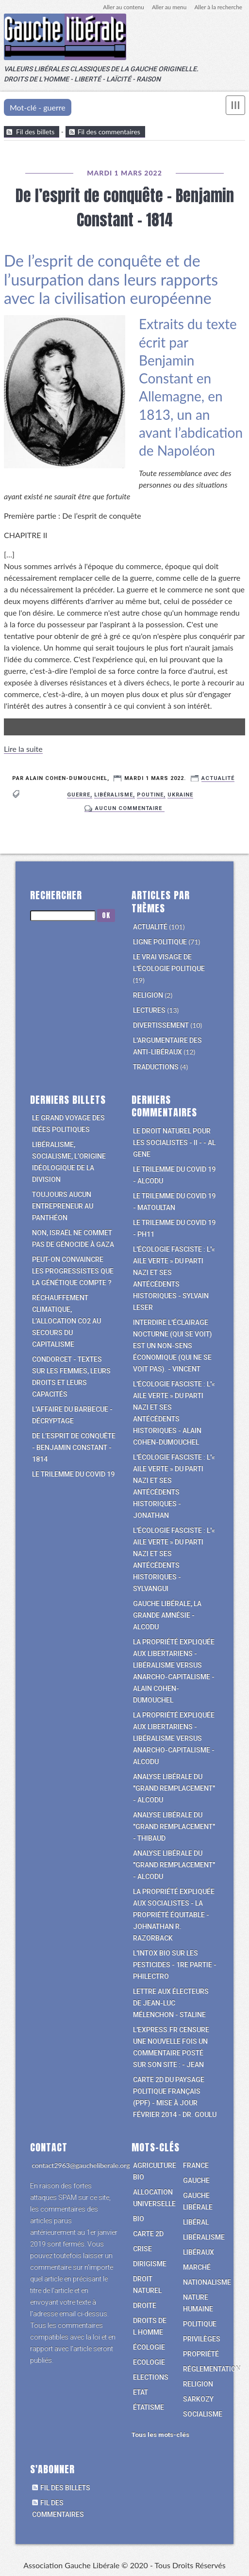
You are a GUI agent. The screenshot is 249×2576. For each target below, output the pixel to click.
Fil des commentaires (109, 132)
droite (144, 2306)
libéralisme (113, 795)
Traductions (156, 1068)
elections (150, 2378)
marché (197, 2268)
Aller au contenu (122, 7)
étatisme (148, 2408)
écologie (149, 2348)
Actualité (217, 779)
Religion (148, 996)
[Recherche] (63, 916)
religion (198, 2385)
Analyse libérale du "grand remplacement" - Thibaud (174, 1827)
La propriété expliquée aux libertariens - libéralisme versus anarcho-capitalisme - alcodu (174, 1739)
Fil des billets (35, 132)
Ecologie (149, 2363)
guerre (78, 795)
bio (138, 2220)
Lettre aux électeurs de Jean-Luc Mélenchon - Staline (171, 2003)
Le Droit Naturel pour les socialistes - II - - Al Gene (174, 1143)
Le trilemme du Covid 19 (73, 1475)
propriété (201, 2355)
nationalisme (207, 2283)
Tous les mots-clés (160, 2435)
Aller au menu (168, 7)
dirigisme (149, 2265)
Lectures (149, 1011)
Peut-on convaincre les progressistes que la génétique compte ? (73, 1272)
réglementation (212, 2370)
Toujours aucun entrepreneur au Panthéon (62, 1207)
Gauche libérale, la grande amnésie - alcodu (167, 1616)
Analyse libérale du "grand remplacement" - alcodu (174, 1789)
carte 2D (148, 2235)
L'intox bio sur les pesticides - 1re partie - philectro (174, 1965)
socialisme (202, 2415)
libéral (196, 2223)
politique (199, 2325)
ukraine (180, 795)
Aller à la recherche (218, 7)
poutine (150, 795)
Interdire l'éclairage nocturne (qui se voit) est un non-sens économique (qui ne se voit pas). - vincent (172, 1347)
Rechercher (56, 896)
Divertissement (161, 1026)
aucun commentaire (128, 808)
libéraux (198, 2253)
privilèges (201, 2340)
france (196, 2166)
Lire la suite (23, 749)
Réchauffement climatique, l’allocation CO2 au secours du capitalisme (66, 1322)
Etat (140, 2393)
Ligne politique (160, 943)
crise (142, 2250)
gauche (196, 2181)
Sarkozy (198, 2400)
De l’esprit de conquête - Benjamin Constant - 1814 (125, 208)
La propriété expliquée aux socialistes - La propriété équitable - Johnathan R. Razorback (174, 1916)
